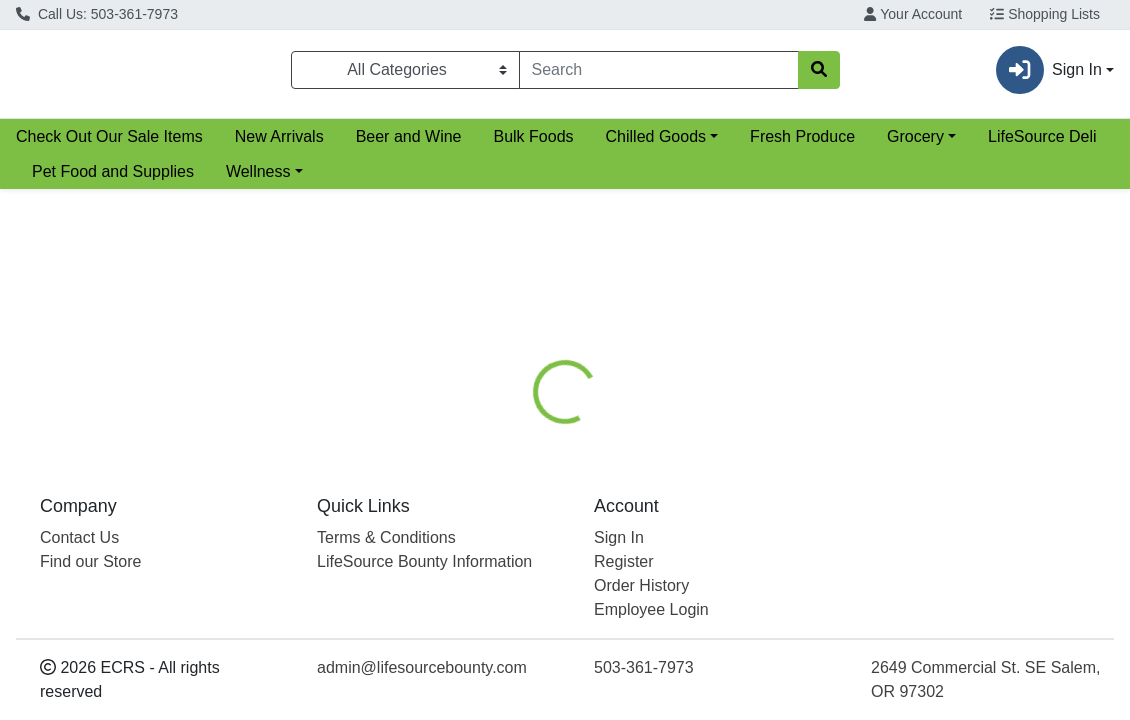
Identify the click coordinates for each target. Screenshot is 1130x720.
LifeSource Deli (1042, 144)
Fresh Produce (802, 144)
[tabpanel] (800, 530)
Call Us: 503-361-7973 (97, 14)
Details (526, 415)
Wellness (258, 179)
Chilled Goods (656, 144)
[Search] (659, 74)
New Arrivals (279, 144)
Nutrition (612, 415)
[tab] (526, 415)
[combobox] (659, 74)
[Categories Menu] (405, 74)
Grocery (915, 144)
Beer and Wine (409, 144)
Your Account (913, 14)
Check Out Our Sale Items (109, 144)
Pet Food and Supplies (113, 179)
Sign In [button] (1049, 74)
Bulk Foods (533, 144)
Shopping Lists (1045, 14)
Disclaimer (710, 415)
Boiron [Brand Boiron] (694, 511)
